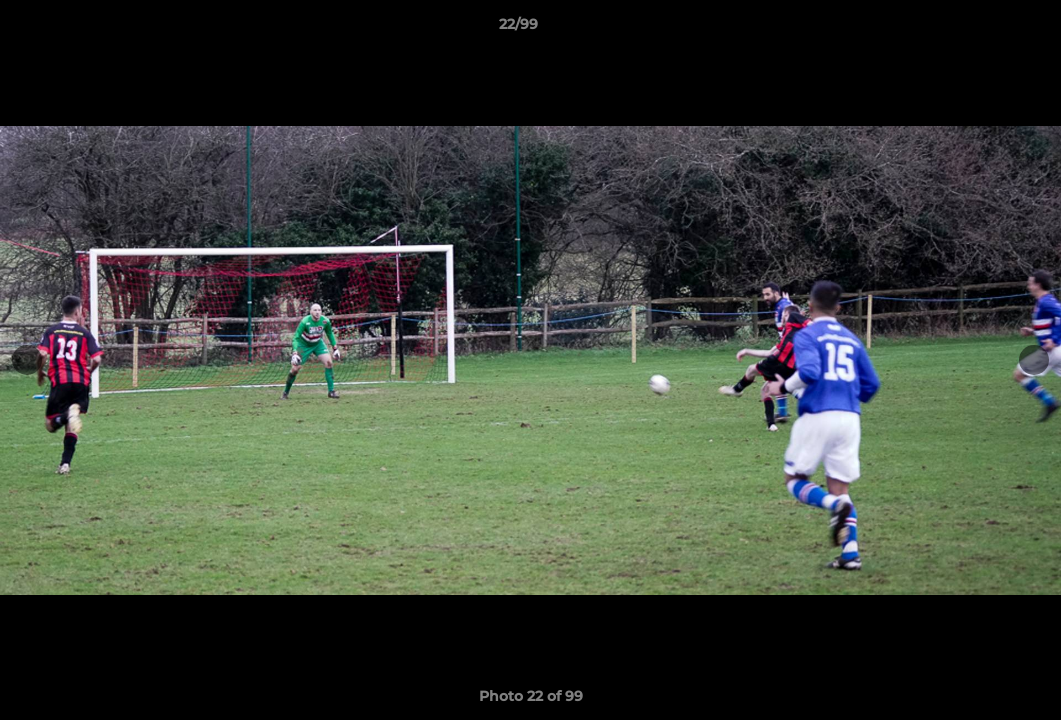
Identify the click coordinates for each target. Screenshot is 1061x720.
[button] (977, 29)
